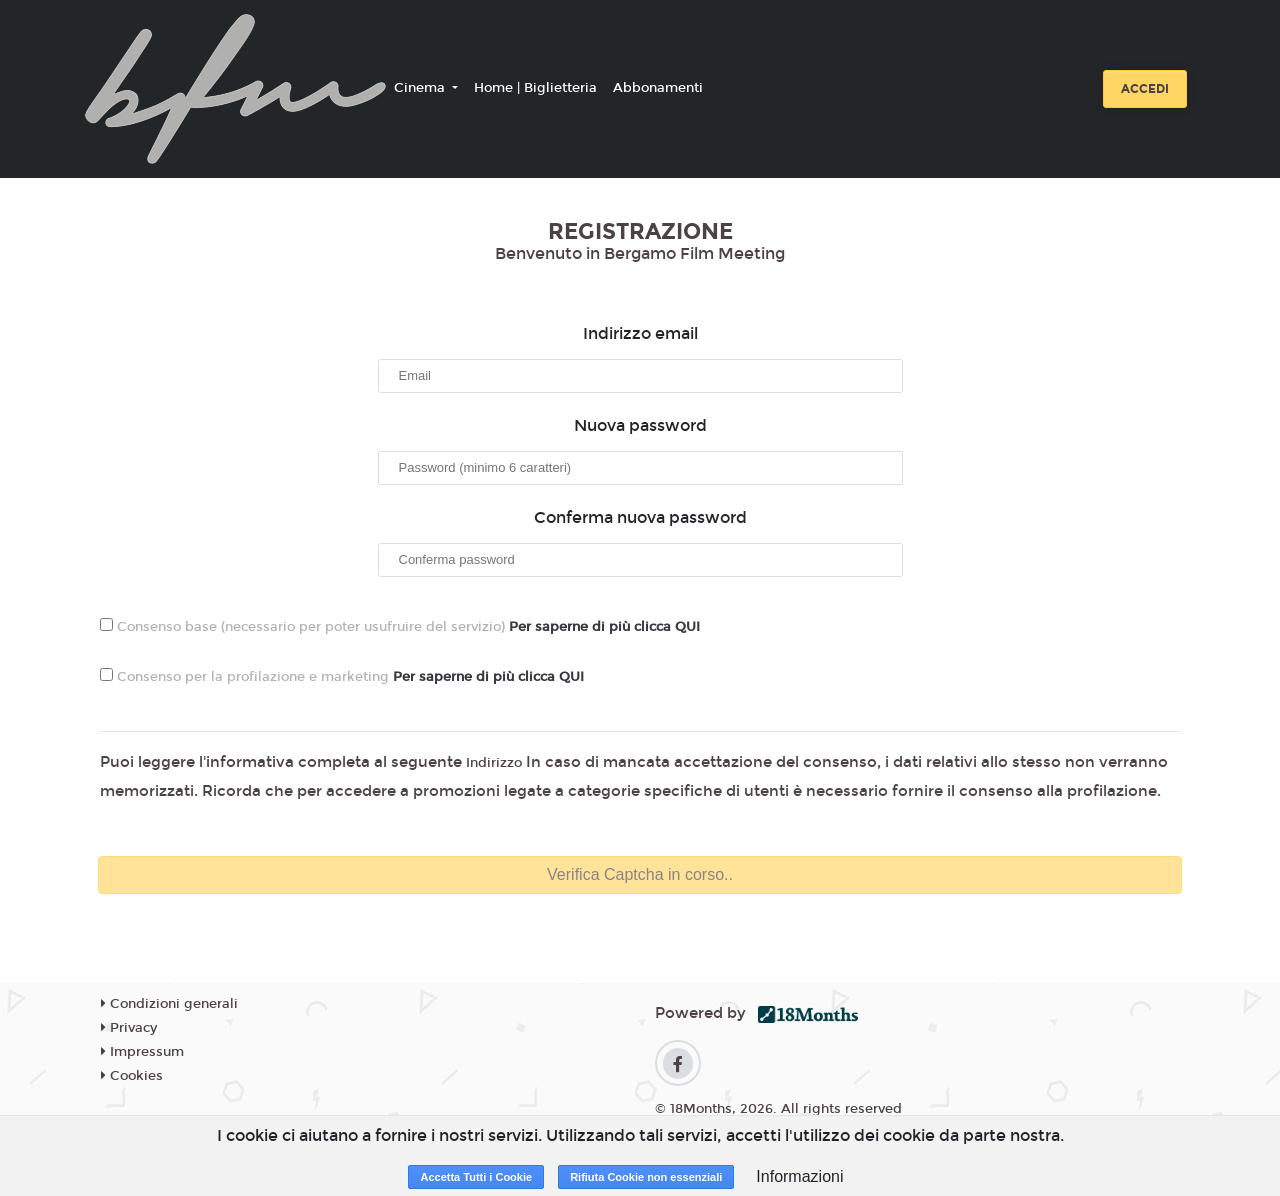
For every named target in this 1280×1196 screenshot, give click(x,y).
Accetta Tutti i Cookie (476, 1177)
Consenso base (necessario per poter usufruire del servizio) (400, 626)
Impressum (142, 1052)
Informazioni (799, 1176)
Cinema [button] (421, 88)
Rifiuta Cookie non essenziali (646, 1177)
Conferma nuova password (640, 517)
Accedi (1145, 89)
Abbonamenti (658, 88)
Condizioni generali (169, 1004)
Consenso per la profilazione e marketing (342, 676)
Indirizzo (494, 763)
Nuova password (640, 425)
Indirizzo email (640, 333)
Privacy (129, 1028)
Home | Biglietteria (535, 88)
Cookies (132, 1076)
